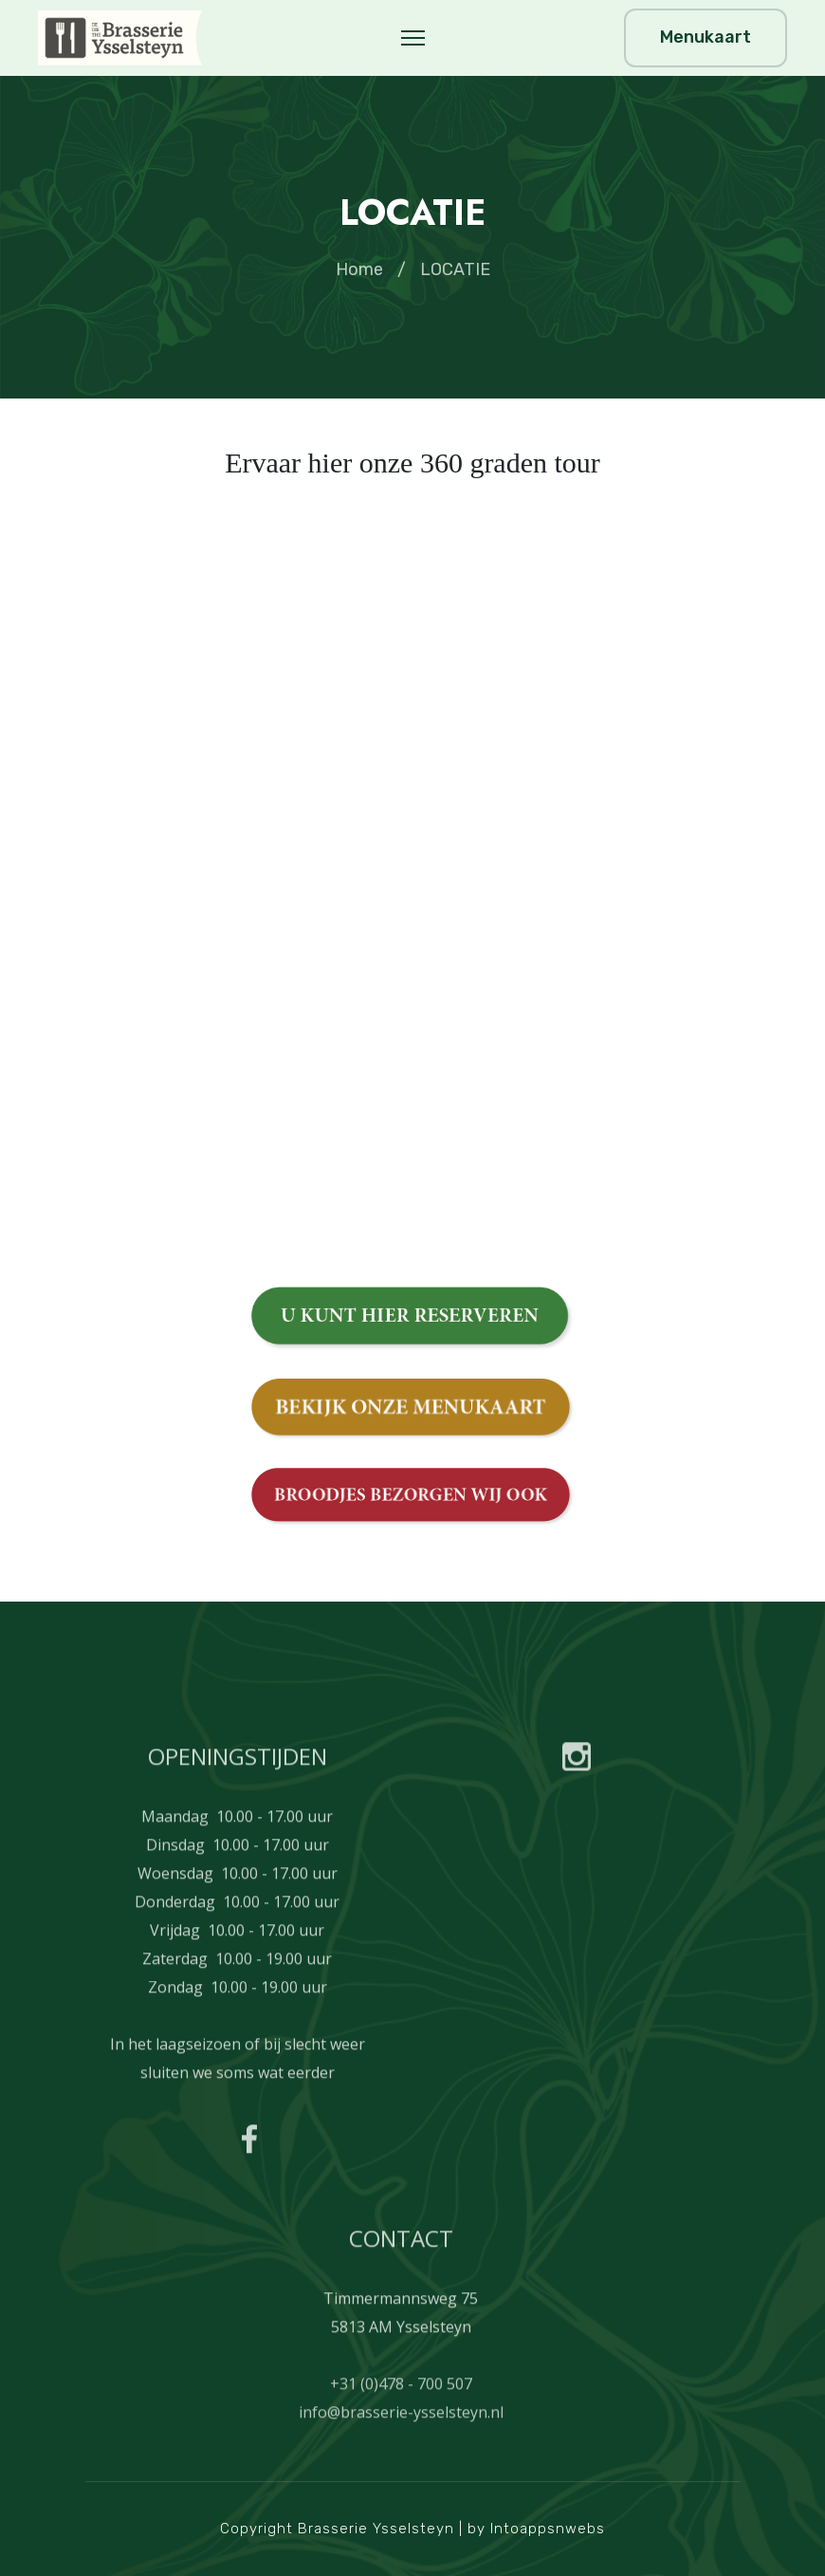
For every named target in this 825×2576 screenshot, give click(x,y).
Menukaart (705, 37)
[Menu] (413, 38)
